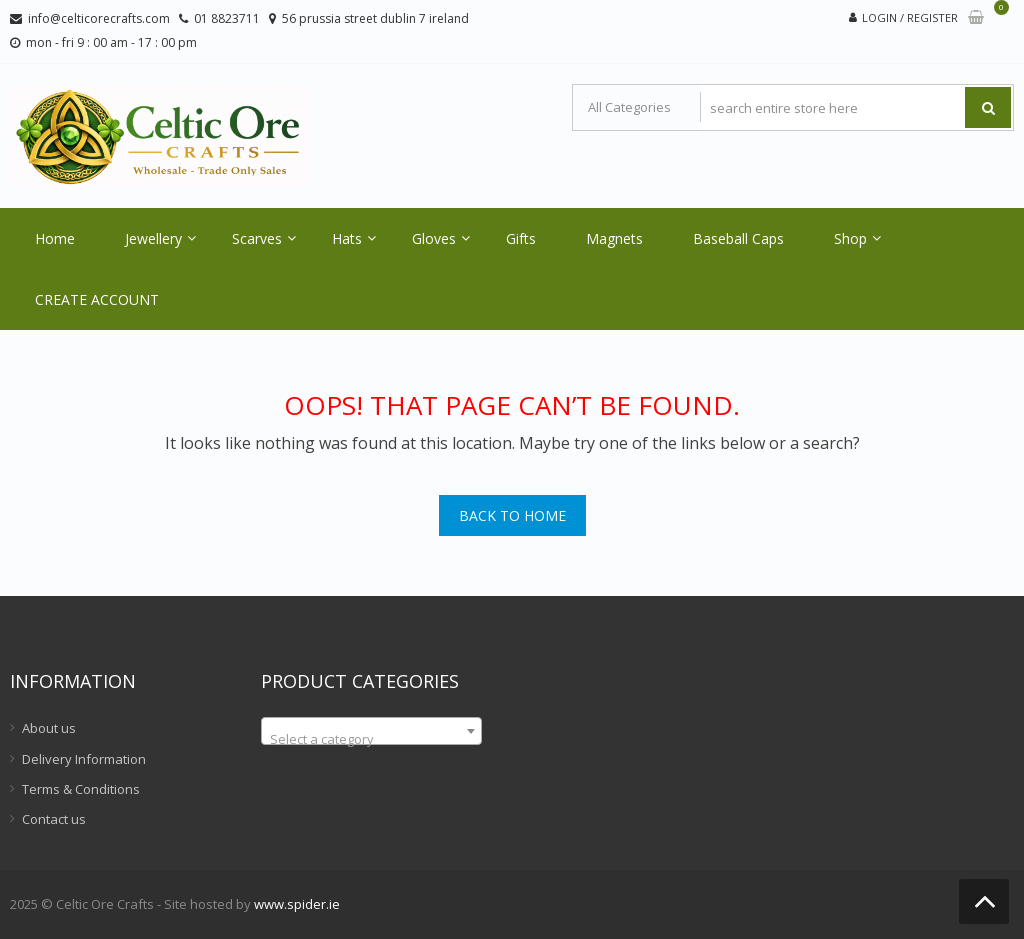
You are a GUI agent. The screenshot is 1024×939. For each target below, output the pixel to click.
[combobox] (371, 731)
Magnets (614, 238)
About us (49, 728)
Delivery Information (84, 759)
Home (55, 238)
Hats (347, 238)
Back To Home (512, 515)
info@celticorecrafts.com (99, 18)
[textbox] (371, 738)
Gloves (434, 238)
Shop (850, 238)
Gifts (521, 238)
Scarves (257, 238)
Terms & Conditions (81, 789)
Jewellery (153, 238)
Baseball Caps (738, 238)
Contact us (54, 819)
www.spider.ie (297, 904)
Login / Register (910, 17)
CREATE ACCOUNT (97, 299)
